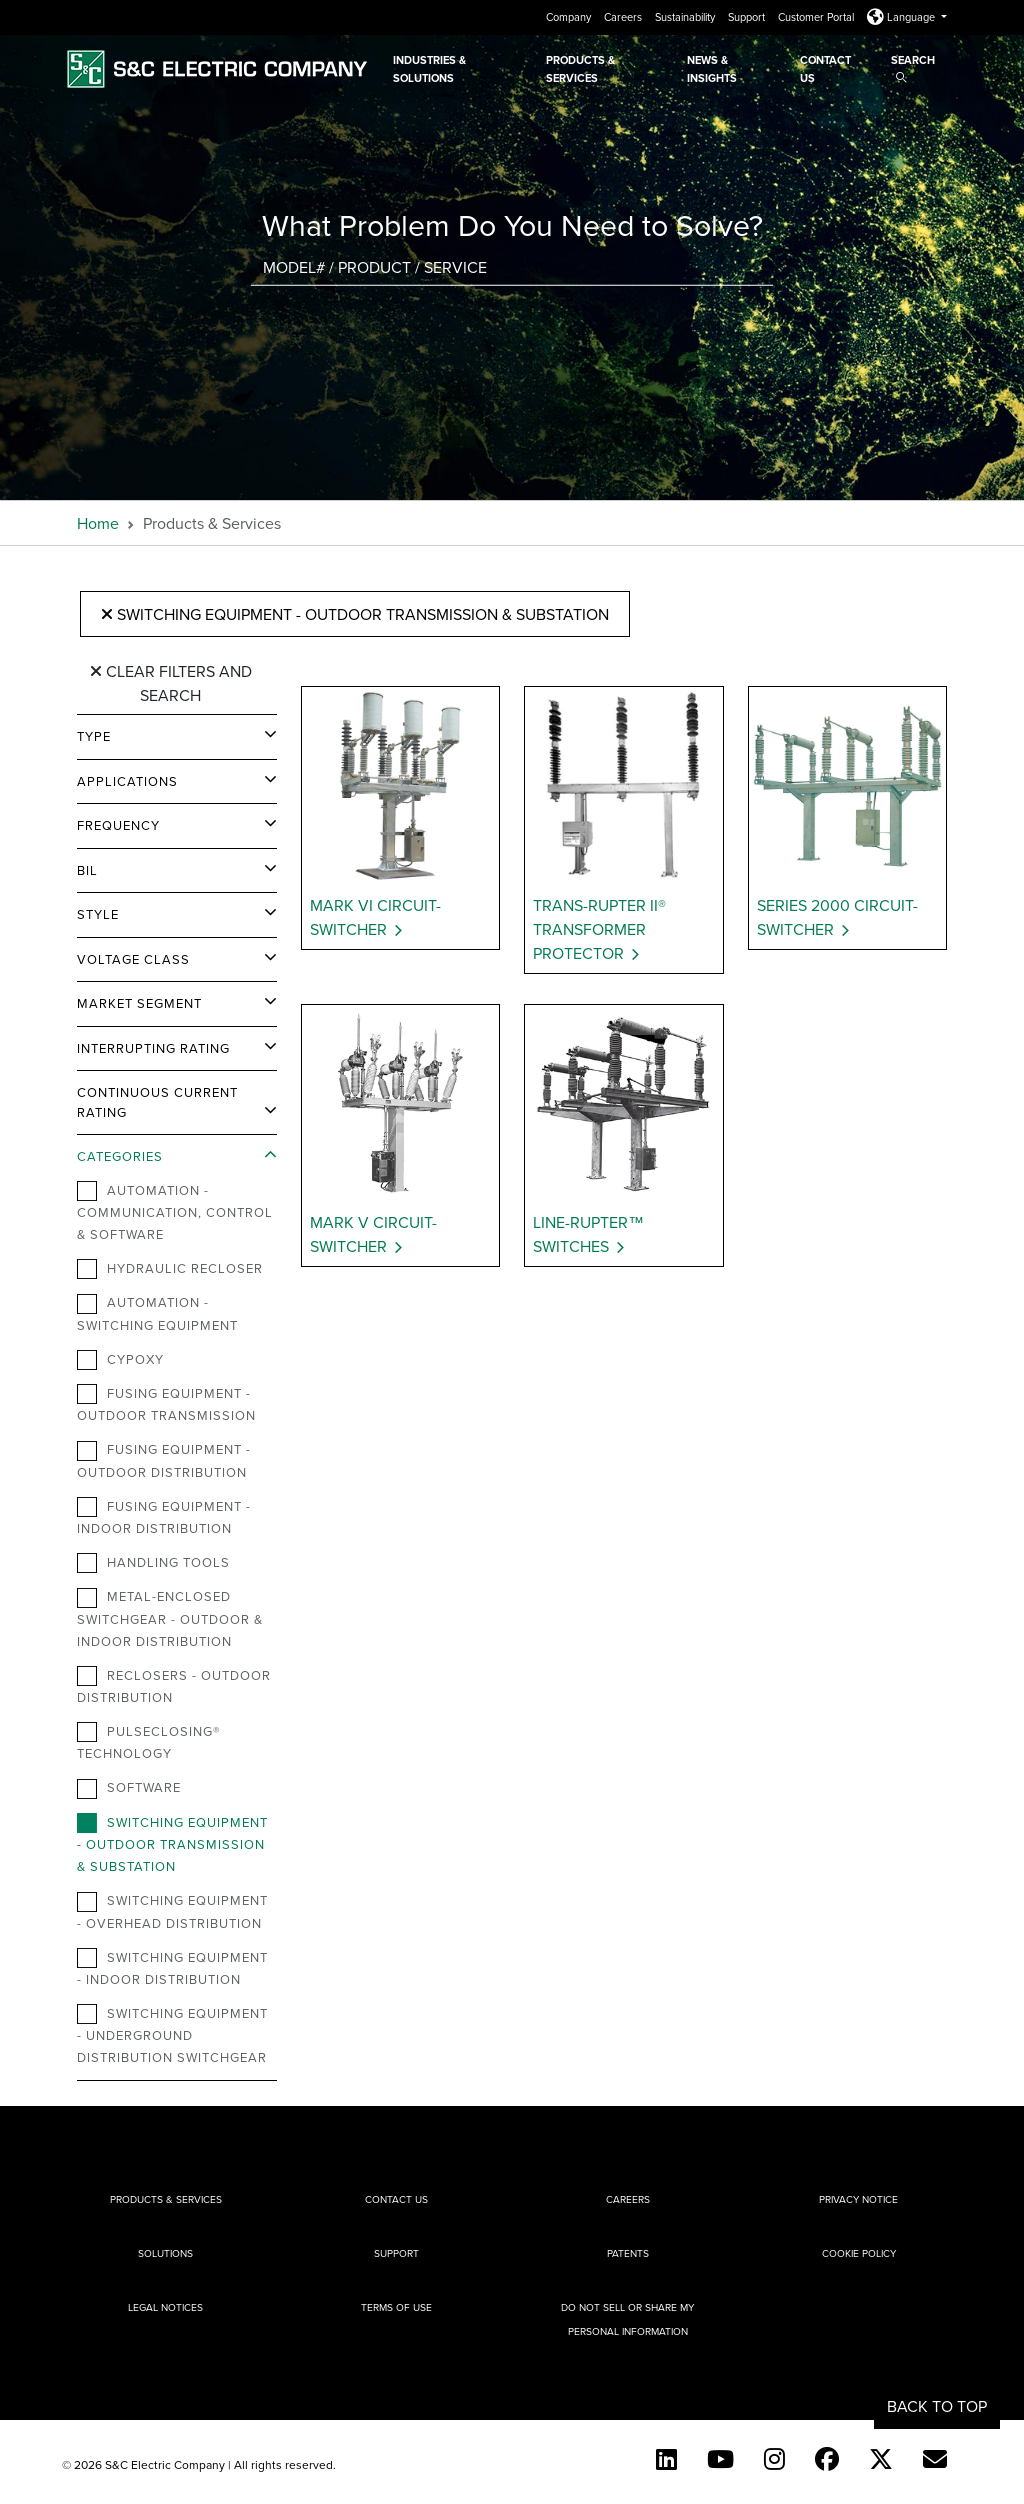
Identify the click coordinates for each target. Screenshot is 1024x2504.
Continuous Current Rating (157, 1102)
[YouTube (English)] (720, 2459)
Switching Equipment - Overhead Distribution (172, 1911)
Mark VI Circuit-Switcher (375, 917)
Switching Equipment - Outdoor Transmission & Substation (355, 614)
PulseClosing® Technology (148, 1742)
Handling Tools (153, 1563)
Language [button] (902, 17)
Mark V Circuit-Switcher (373, 1234)
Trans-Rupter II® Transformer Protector (599, 929)
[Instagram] (774, 2459)
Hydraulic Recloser (170, 1269)
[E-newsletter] (935, 2459)
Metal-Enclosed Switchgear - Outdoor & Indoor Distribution (170, 1618)
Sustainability (686, 17)
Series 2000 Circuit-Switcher (837, 917)
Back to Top (937, 2406)
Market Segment (139, 1003)
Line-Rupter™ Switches (588, 1234)
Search (913, 67)
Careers (624, 17)
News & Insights (712, 69)
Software (129, 1788)
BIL (87, 870)
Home (98, 523)
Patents (628, 2253)
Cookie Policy (859, 2253)
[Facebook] (827, 2459)
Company (570, 17)
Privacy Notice (858, 2199)
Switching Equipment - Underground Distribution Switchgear (172, 2035)
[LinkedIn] (666, 2459)
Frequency (118, 825)
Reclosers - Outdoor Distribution (174, 1686)
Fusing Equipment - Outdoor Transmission (166, 1404)
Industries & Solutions (429, 69)
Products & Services (580, 69)
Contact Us (825, 69)
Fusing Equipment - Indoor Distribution (164, 1517)
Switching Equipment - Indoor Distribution (172, 1968)
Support (748, 17)
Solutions (165, 2253)
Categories (120, 1156)
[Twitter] (881, 2459)
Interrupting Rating (153, 1048)
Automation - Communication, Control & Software (175, 1212)
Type (94, 736)
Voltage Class (133, 959)
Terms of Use (396, 2307)
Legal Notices (165, 2307)
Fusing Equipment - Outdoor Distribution (164, 1460)
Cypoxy (120, 1360)
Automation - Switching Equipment (157, 1313)
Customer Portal (817, 17)
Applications (127, 781)
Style (98, 914)
